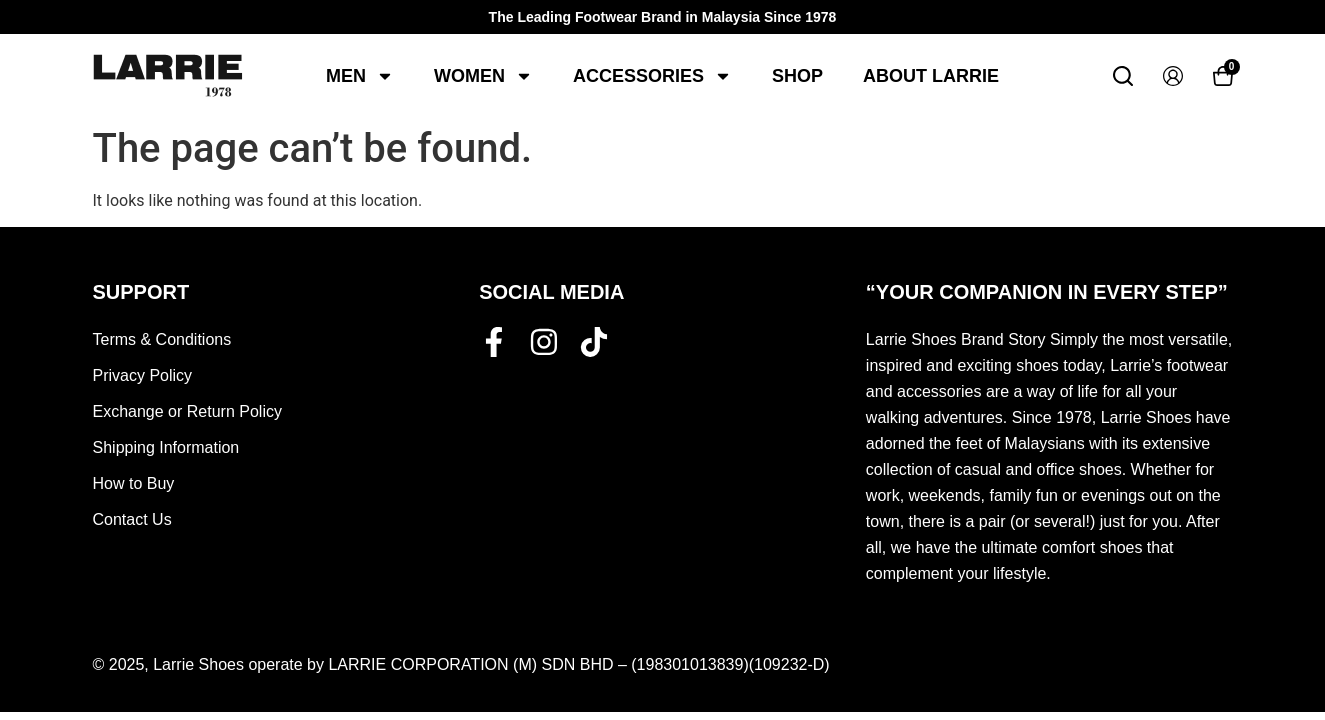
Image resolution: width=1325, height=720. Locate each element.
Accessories (652, 76)
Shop (797, 76)
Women (483, 76)
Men (360, 76)
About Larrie (931, 76)
